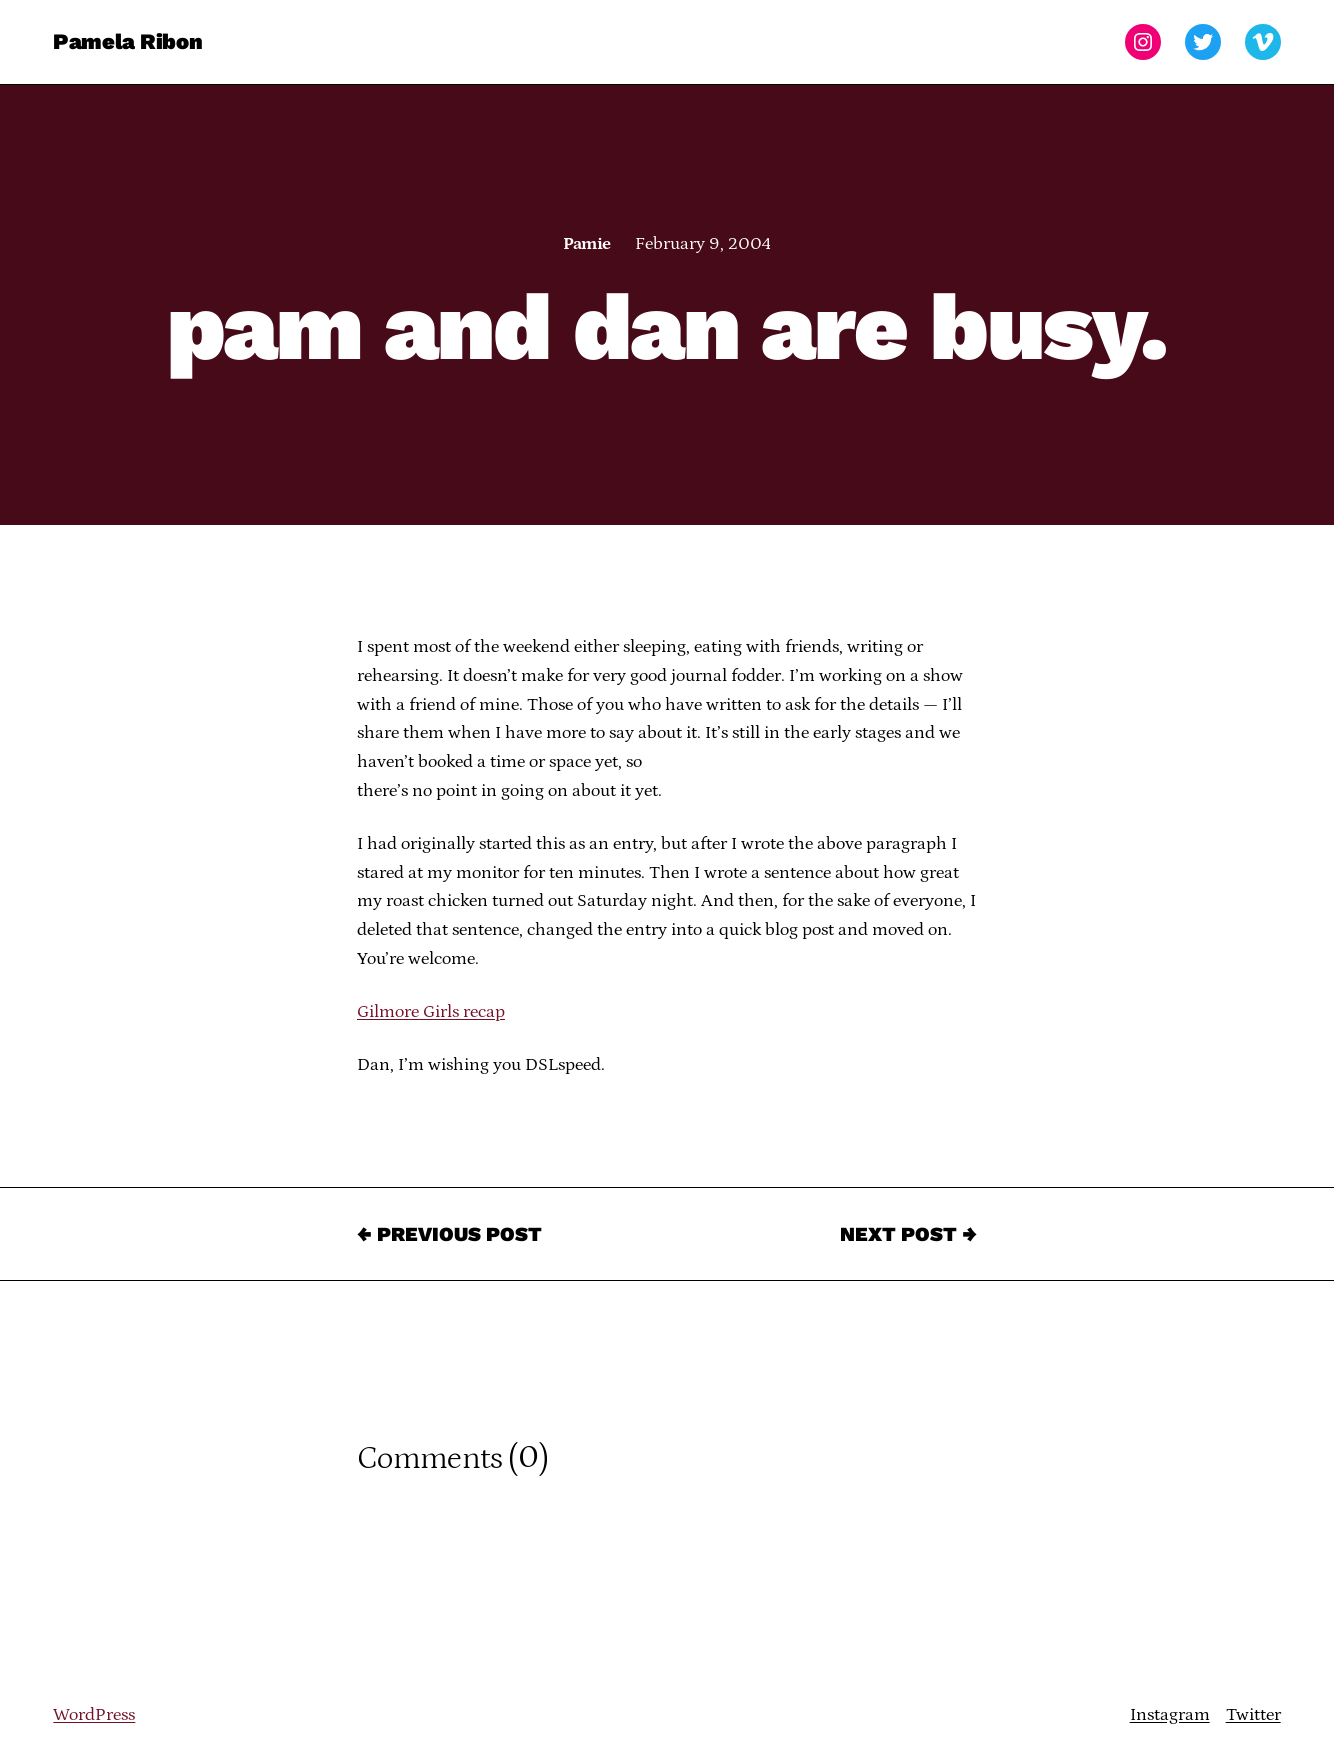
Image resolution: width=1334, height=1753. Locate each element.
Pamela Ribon (127, 41)
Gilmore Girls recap (431, 1012)
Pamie (586, 244)
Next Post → (908, 1234)
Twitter (1253, 1715)
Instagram (1170, 1715)
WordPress (94, 1715)
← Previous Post (449, 1234)
